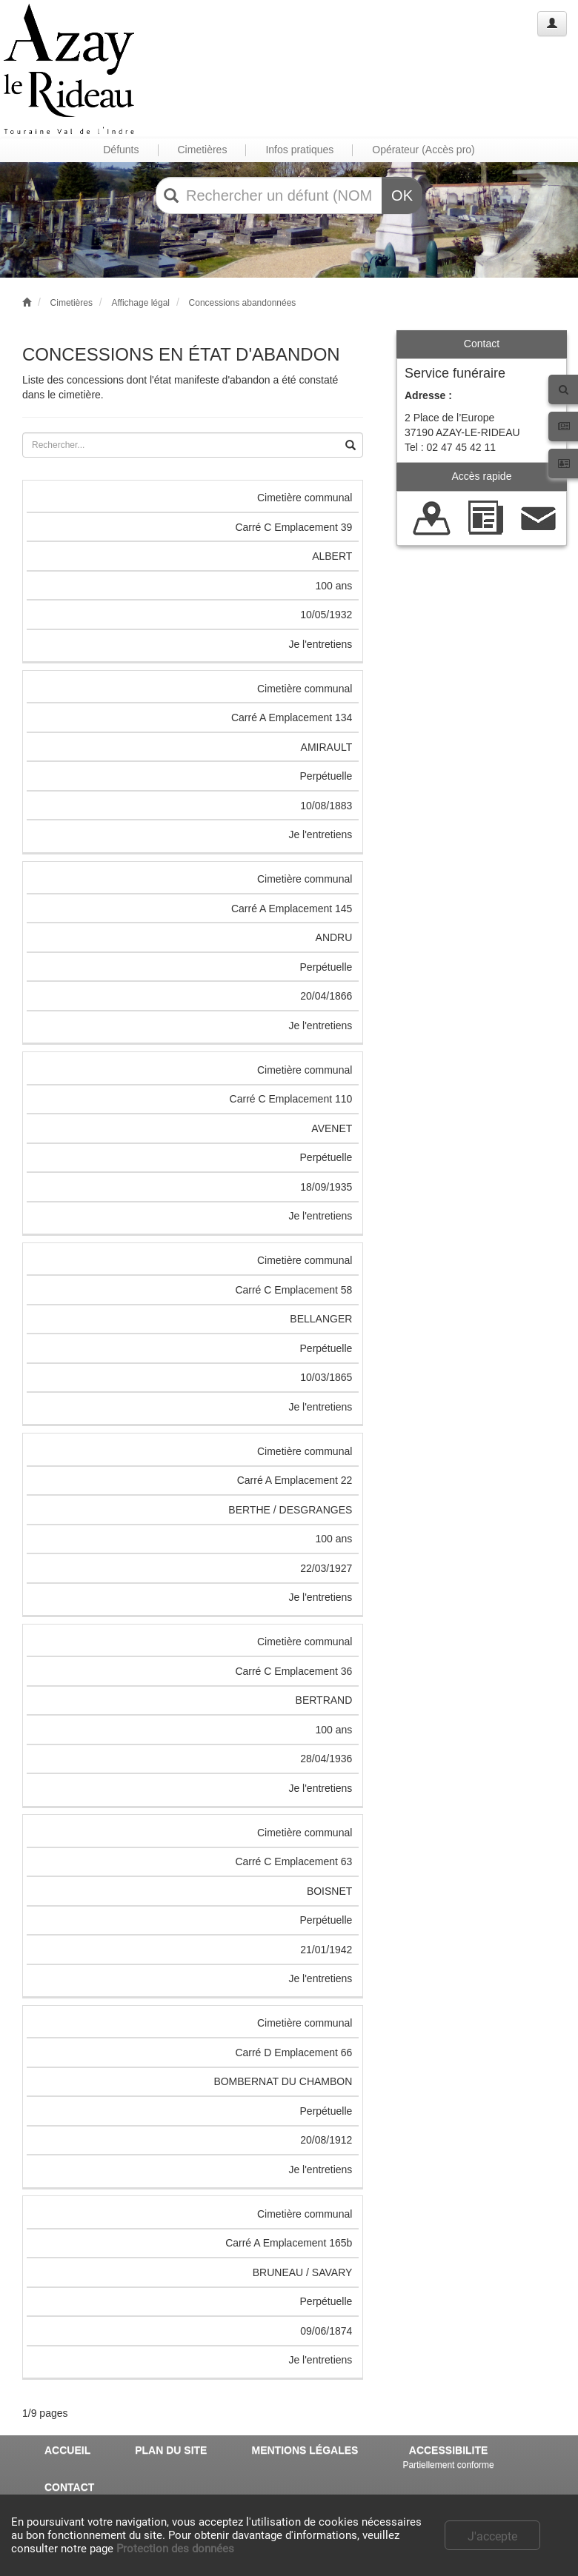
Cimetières (71, 303)
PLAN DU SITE (171, 2450)
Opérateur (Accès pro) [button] (423, 149)
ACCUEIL (67, 2450)
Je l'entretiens (320, 644)
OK (402, 195)
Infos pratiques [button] (299, 149)
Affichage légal (140, 303)
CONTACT (69, 2487)
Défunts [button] (121, 149)
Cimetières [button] (202, 149)
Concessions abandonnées (242, 303)
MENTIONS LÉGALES (304, 2450)
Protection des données (175, 2548)
